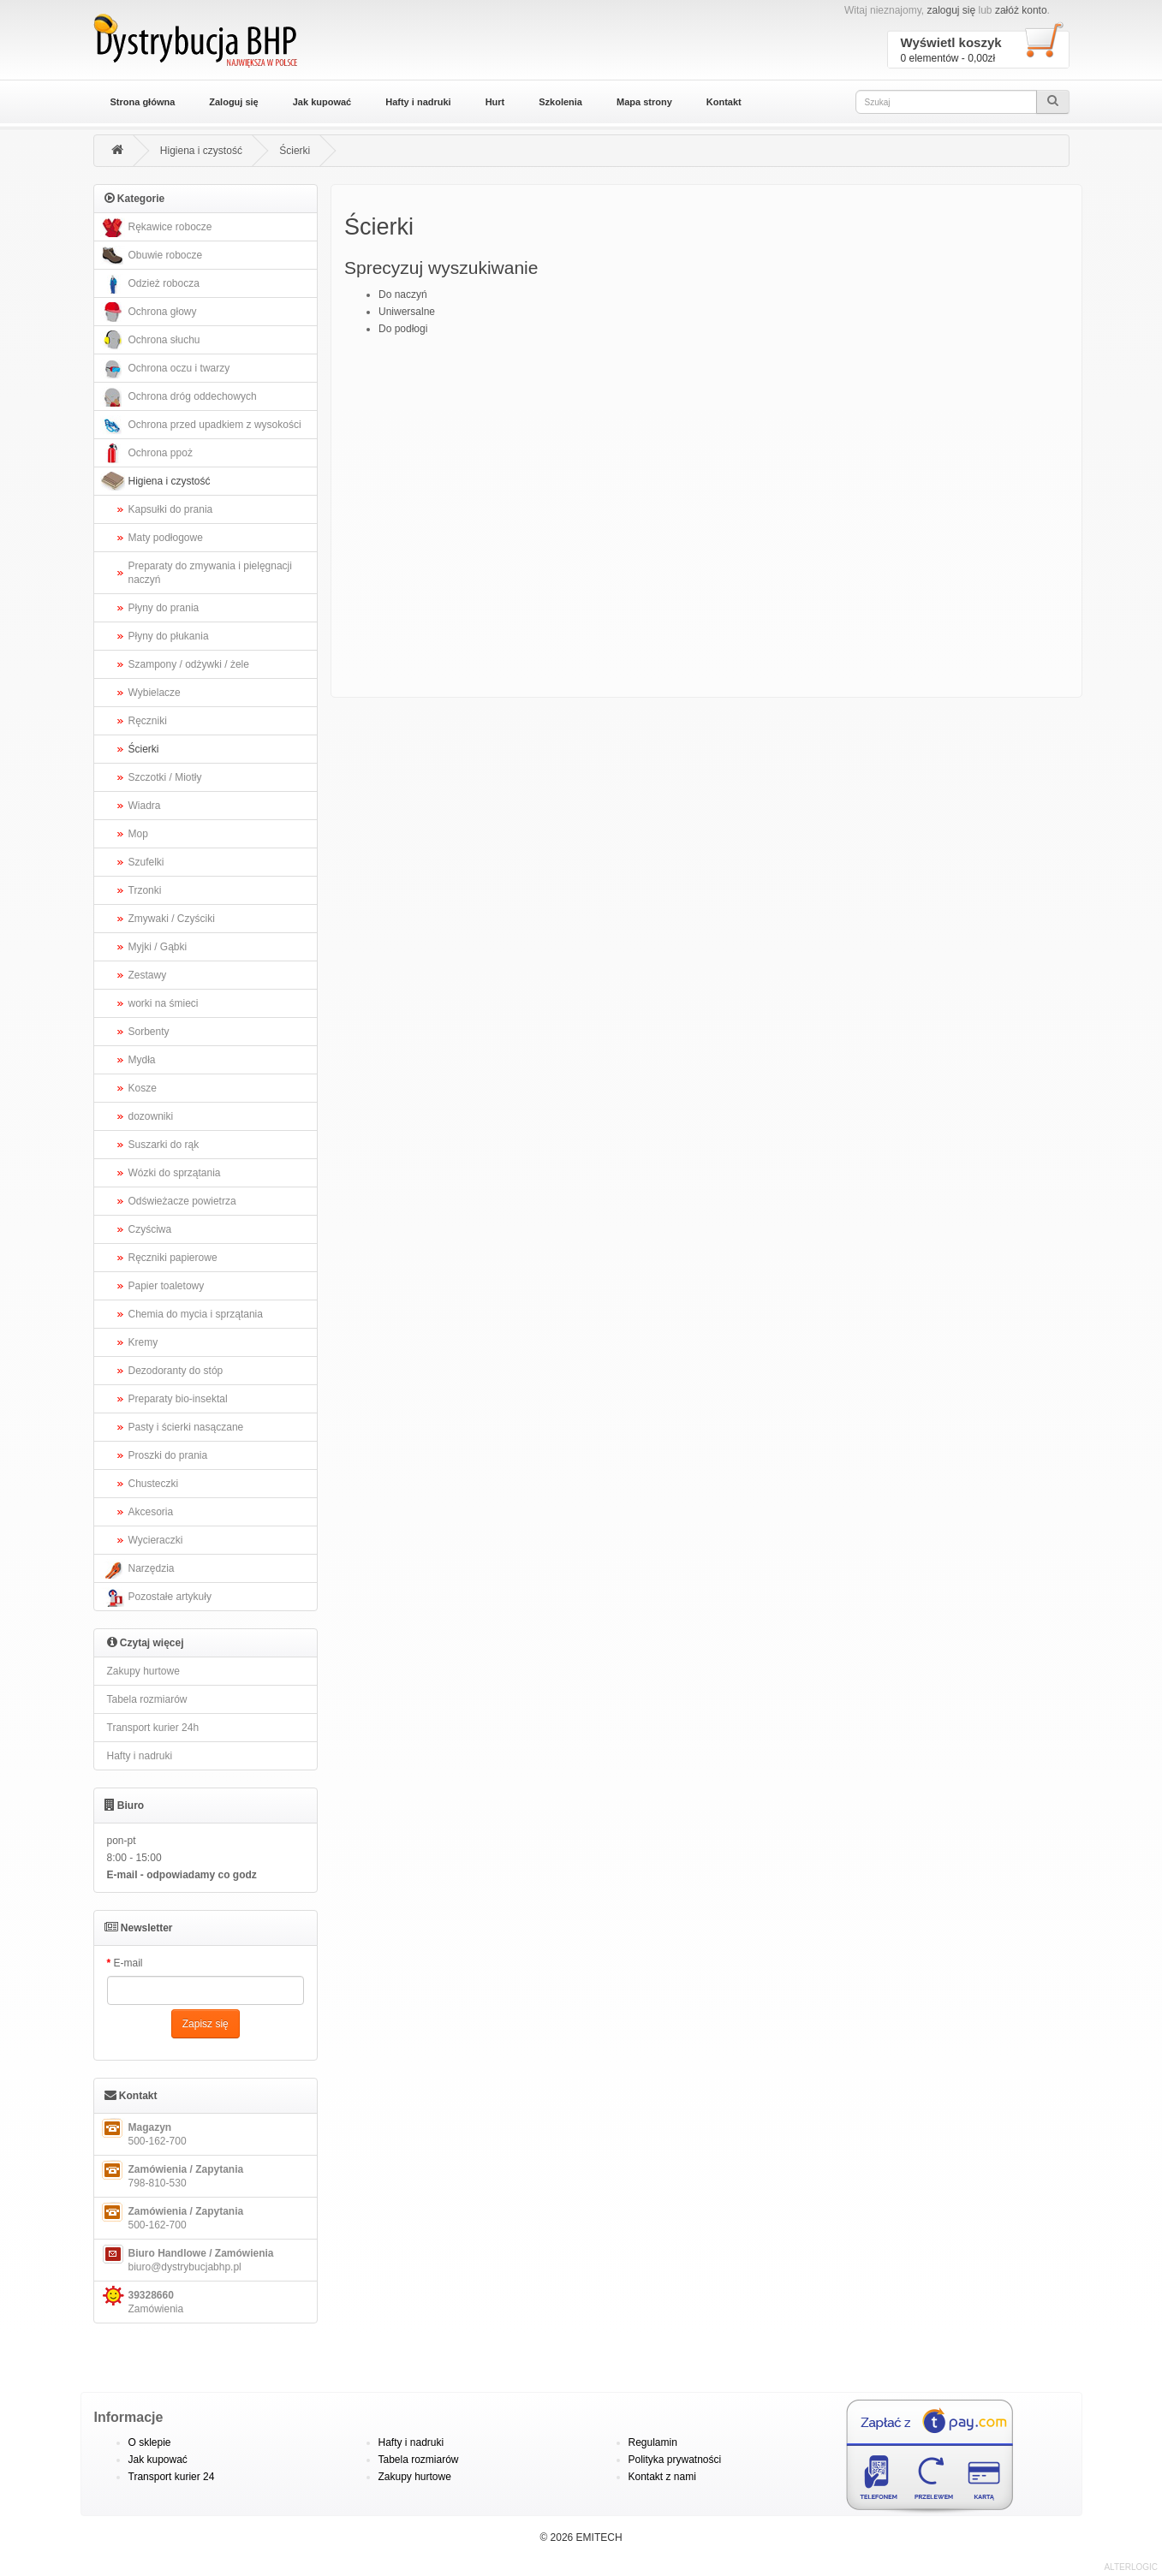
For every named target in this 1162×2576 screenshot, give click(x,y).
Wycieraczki (155, 1540)
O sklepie (149, 2442)
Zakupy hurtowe (143, 1671)
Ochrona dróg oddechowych (177, 397)
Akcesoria (151, 1512)
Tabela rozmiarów (147, 1699)
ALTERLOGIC (1131, 2567)
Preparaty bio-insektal (178, 1399)
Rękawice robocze (155, 227)
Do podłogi (402, 329)
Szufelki (146, 862)
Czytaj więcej (145, 1642)
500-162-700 (142, 2132)
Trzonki (145, 890)
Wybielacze (154, 693)
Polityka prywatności (675, 2460)
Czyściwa (150, 1229)
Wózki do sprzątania (174, 1173)
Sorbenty (149, 1032)
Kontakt (724, 102)
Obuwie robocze (150, 255)
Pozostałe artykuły (155, 1597)
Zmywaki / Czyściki (171, 919)
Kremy (143, 1342)
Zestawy (147, 975)
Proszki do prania (168, 1455)
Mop (138, 834)
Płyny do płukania (168, 636)
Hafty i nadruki (417, 102)
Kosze (142, 1088)
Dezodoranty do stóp (175, 1371)
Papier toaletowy (166, 1286)
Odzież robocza (149, 284)
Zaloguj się (233, 102)
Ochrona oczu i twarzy (164, 368)
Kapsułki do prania (170, 509)
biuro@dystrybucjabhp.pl (186, 2258)
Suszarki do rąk (164, 1145)
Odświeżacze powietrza (182, 1201)
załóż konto (1021, 10)
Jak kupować (322, 102)
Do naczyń (402, 294)
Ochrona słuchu (149, 340)
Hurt (495, 102)
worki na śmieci (163, 1003)
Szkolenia (560, 102)
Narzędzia (136, 1569)
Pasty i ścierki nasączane (186, 1427)
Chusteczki (153, 1484)
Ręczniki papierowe (173, 1258)
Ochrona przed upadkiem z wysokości (199, 425)
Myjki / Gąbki (158, 947)
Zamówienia (141, 2300)
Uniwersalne (406, 312)
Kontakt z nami (662, 2477)
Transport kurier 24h (153, 1728)
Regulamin (653, 2442)
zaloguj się (951, 10)
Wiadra (144, 806)
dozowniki (151, 1116)
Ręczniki (147, 721)
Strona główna (143, 102)
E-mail (128, 1963)
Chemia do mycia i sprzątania (195, 1314)
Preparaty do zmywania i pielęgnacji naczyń (210, 573)
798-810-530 (171, 2174)
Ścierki (294, 151)
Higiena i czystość (201, 151)
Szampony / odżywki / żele (188, 664)
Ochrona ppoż (145, 453)
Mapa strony (644, 102)
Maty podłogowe (165, 538)
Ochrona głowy (147, 312)
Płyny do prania (164, 608)
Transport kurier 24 (171, 2477)
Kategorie (134, 198)
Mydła (142, 1060)
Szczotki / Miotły (165, 777)
